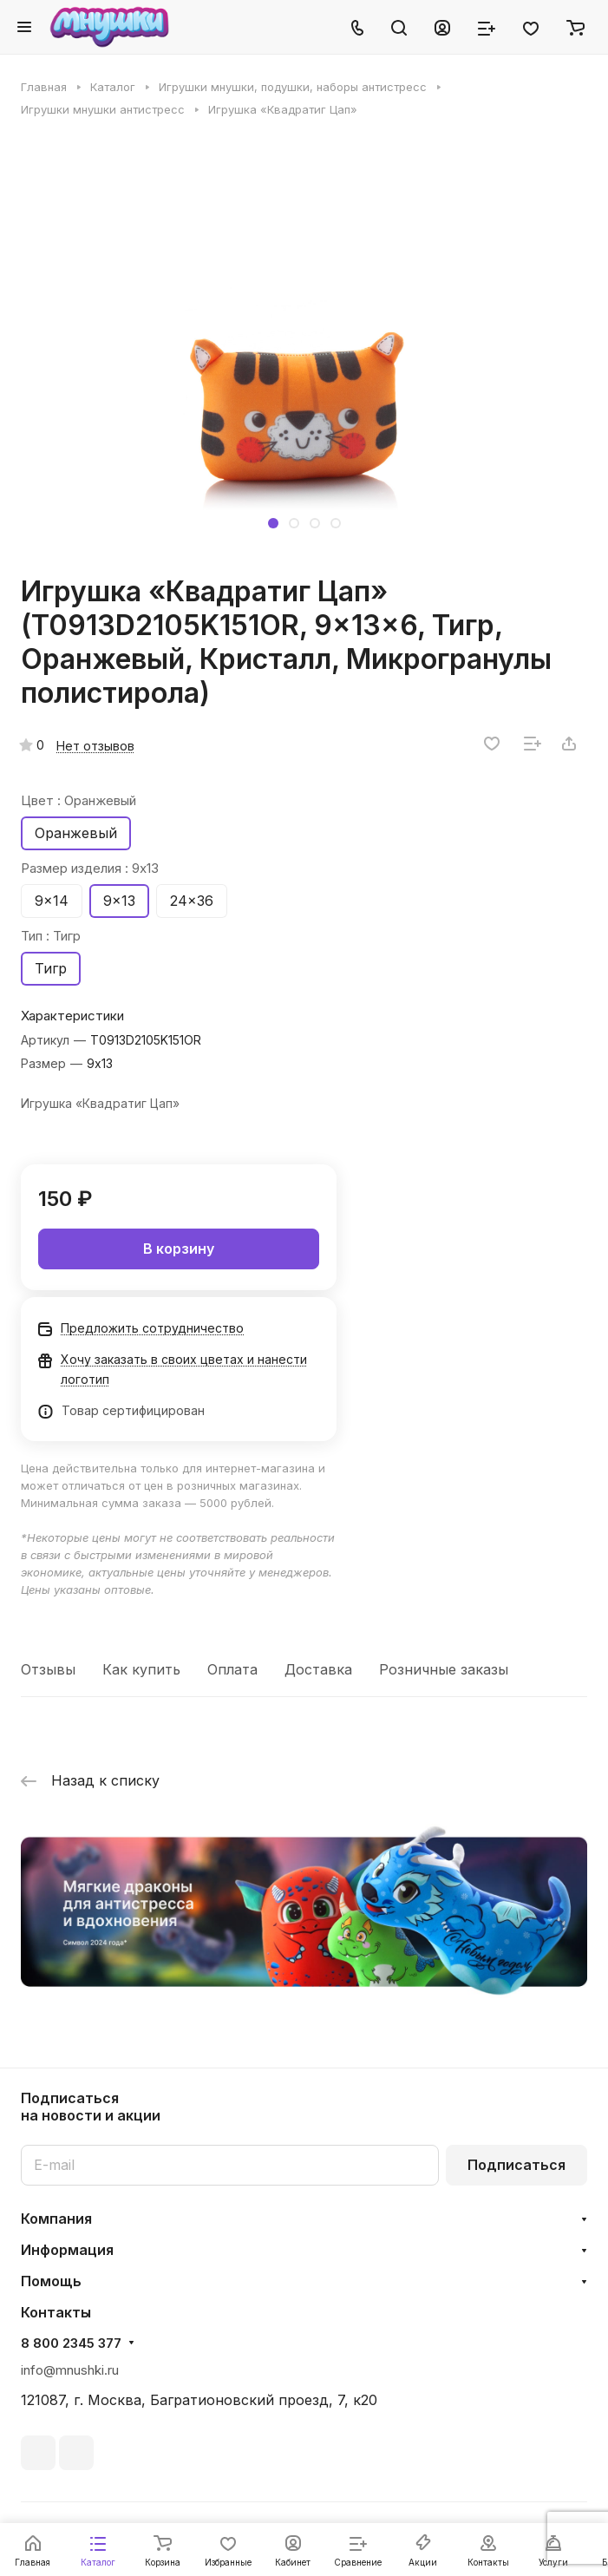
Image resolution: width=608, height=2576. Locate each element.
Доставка (318, 1669)
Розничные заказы (443, 1669)
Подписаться (516, 2164)
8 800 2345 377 (71, 2343)
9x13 (119, 900)
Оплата (232, 1669)
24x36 (191, 900)
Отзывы (48, 1669)
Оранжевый (76, 833)
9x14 (52, 900)
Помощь (51, 2281)
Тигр (51, 968)
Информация (67, 2249)
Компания (56, 2218)
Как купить (141, 1669)
